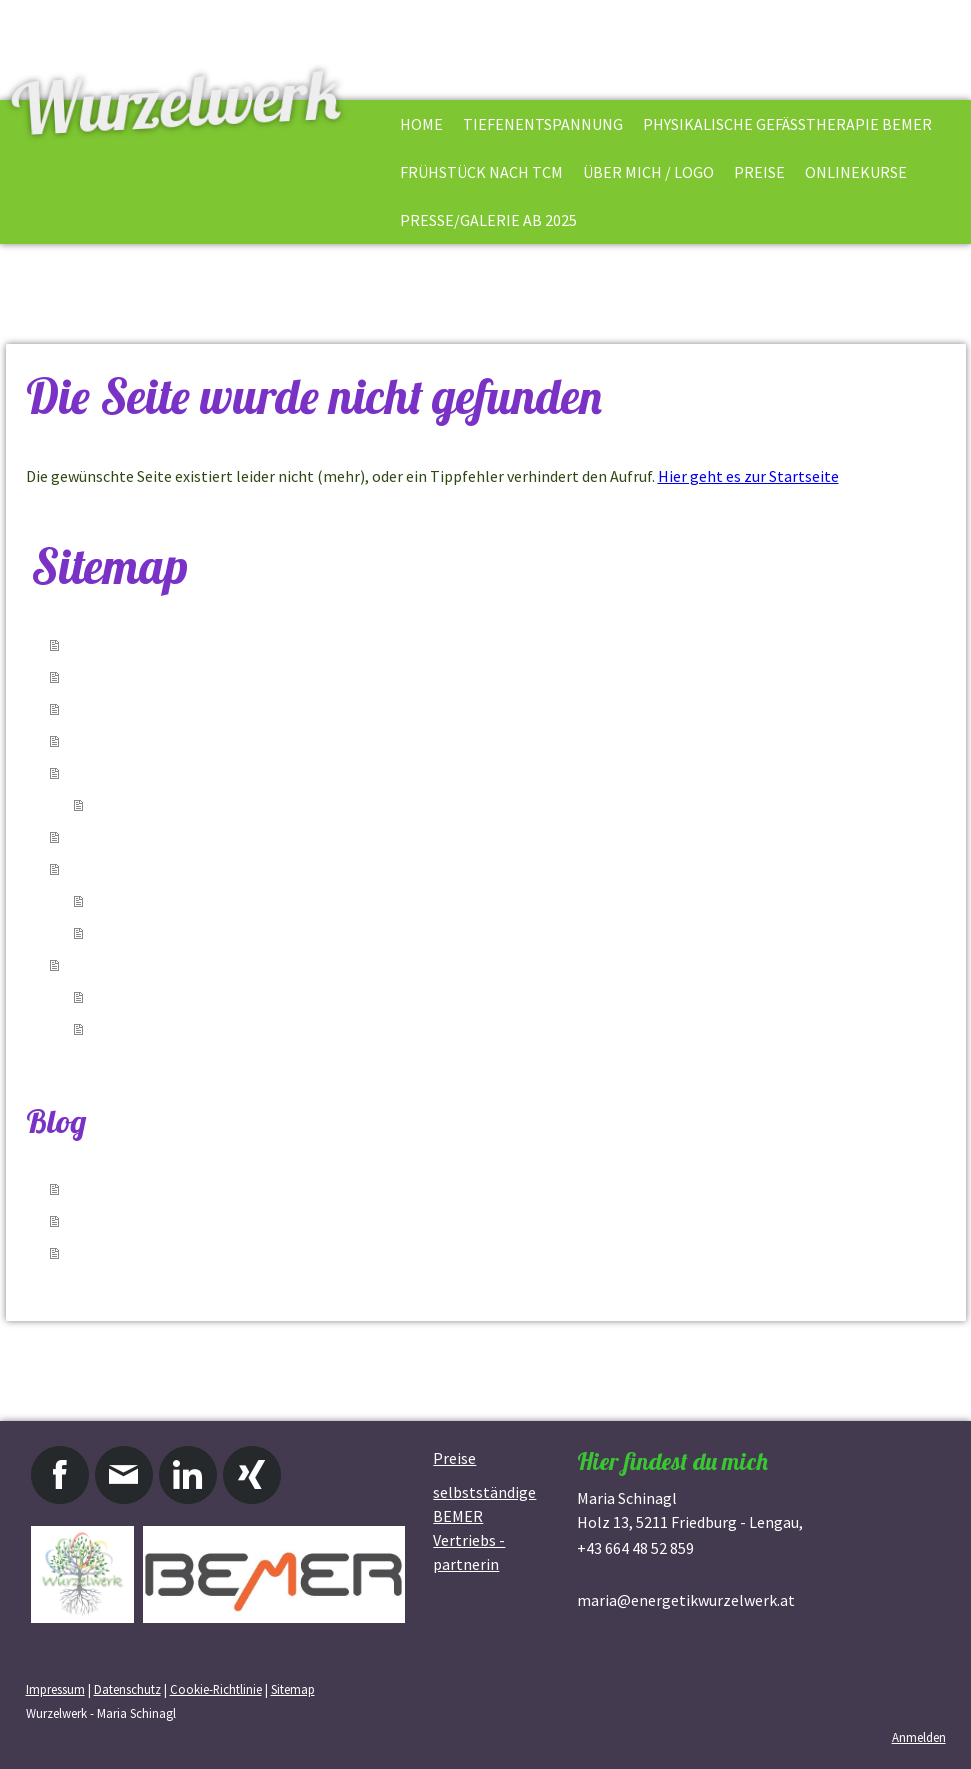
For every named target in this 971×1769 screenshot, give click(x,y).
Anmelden (919, 1737)
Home (421, 124)
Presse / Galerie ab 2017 (174, 1029)
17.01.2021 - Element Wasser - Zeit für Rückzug (236, 1189)
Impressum (55, 1689)
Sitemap (293, 1689)
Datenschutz (127, 1689)
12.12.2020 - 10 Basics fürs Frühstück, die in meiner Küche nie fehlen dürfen (336, 1221)
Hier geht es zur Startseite (748, 476)
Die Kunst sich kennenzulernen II (205, 933)
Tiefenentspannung (543, 124)
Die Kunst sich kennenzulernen (198, 901)
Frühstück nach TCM (481, 172)
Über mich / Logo (648, 172)
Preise (759, 172)
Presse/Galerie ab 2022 (171, 997)
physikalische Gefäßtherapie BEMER (787, 124)
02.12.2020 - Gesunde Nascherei (181, 1253)
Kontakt (122, 805)
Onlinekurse (856, 172)
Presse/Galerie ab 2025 (488, 220)
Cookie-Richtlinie (216, 1689)
